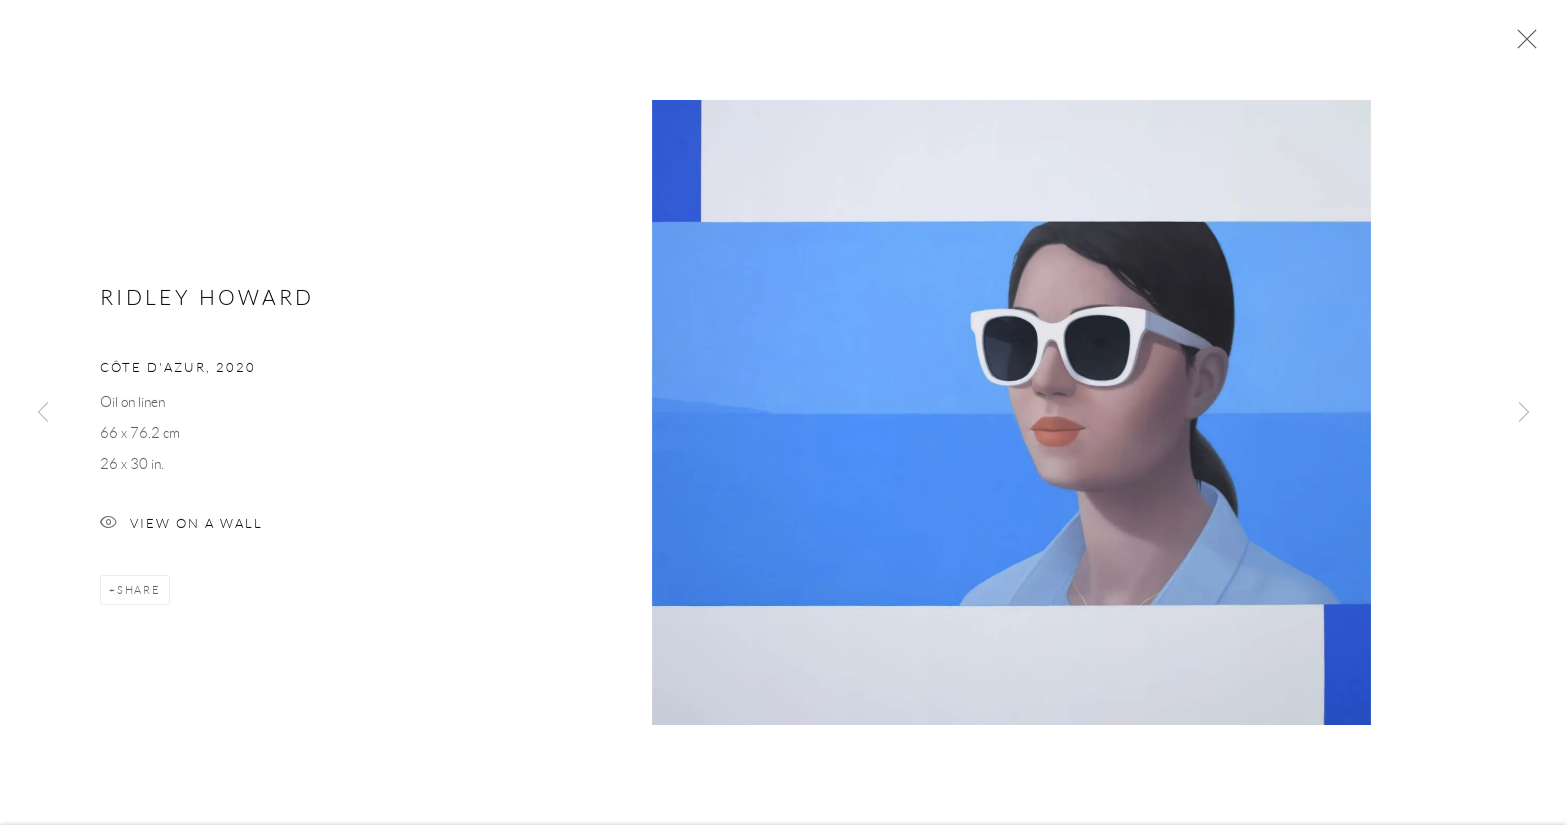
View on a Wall (181, 528)
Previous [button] (43, 413)
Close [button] (1522, 45)
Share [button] (139, 594)
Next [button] (1524, 413)
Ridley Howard (207, 300)
